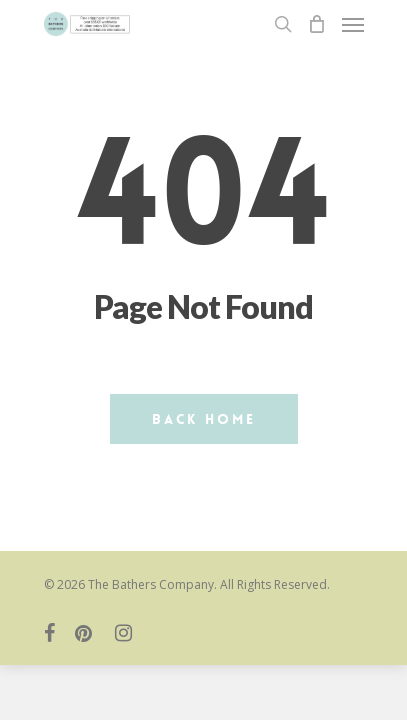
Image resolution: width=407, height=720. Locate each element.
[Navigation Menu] (353, 24)
